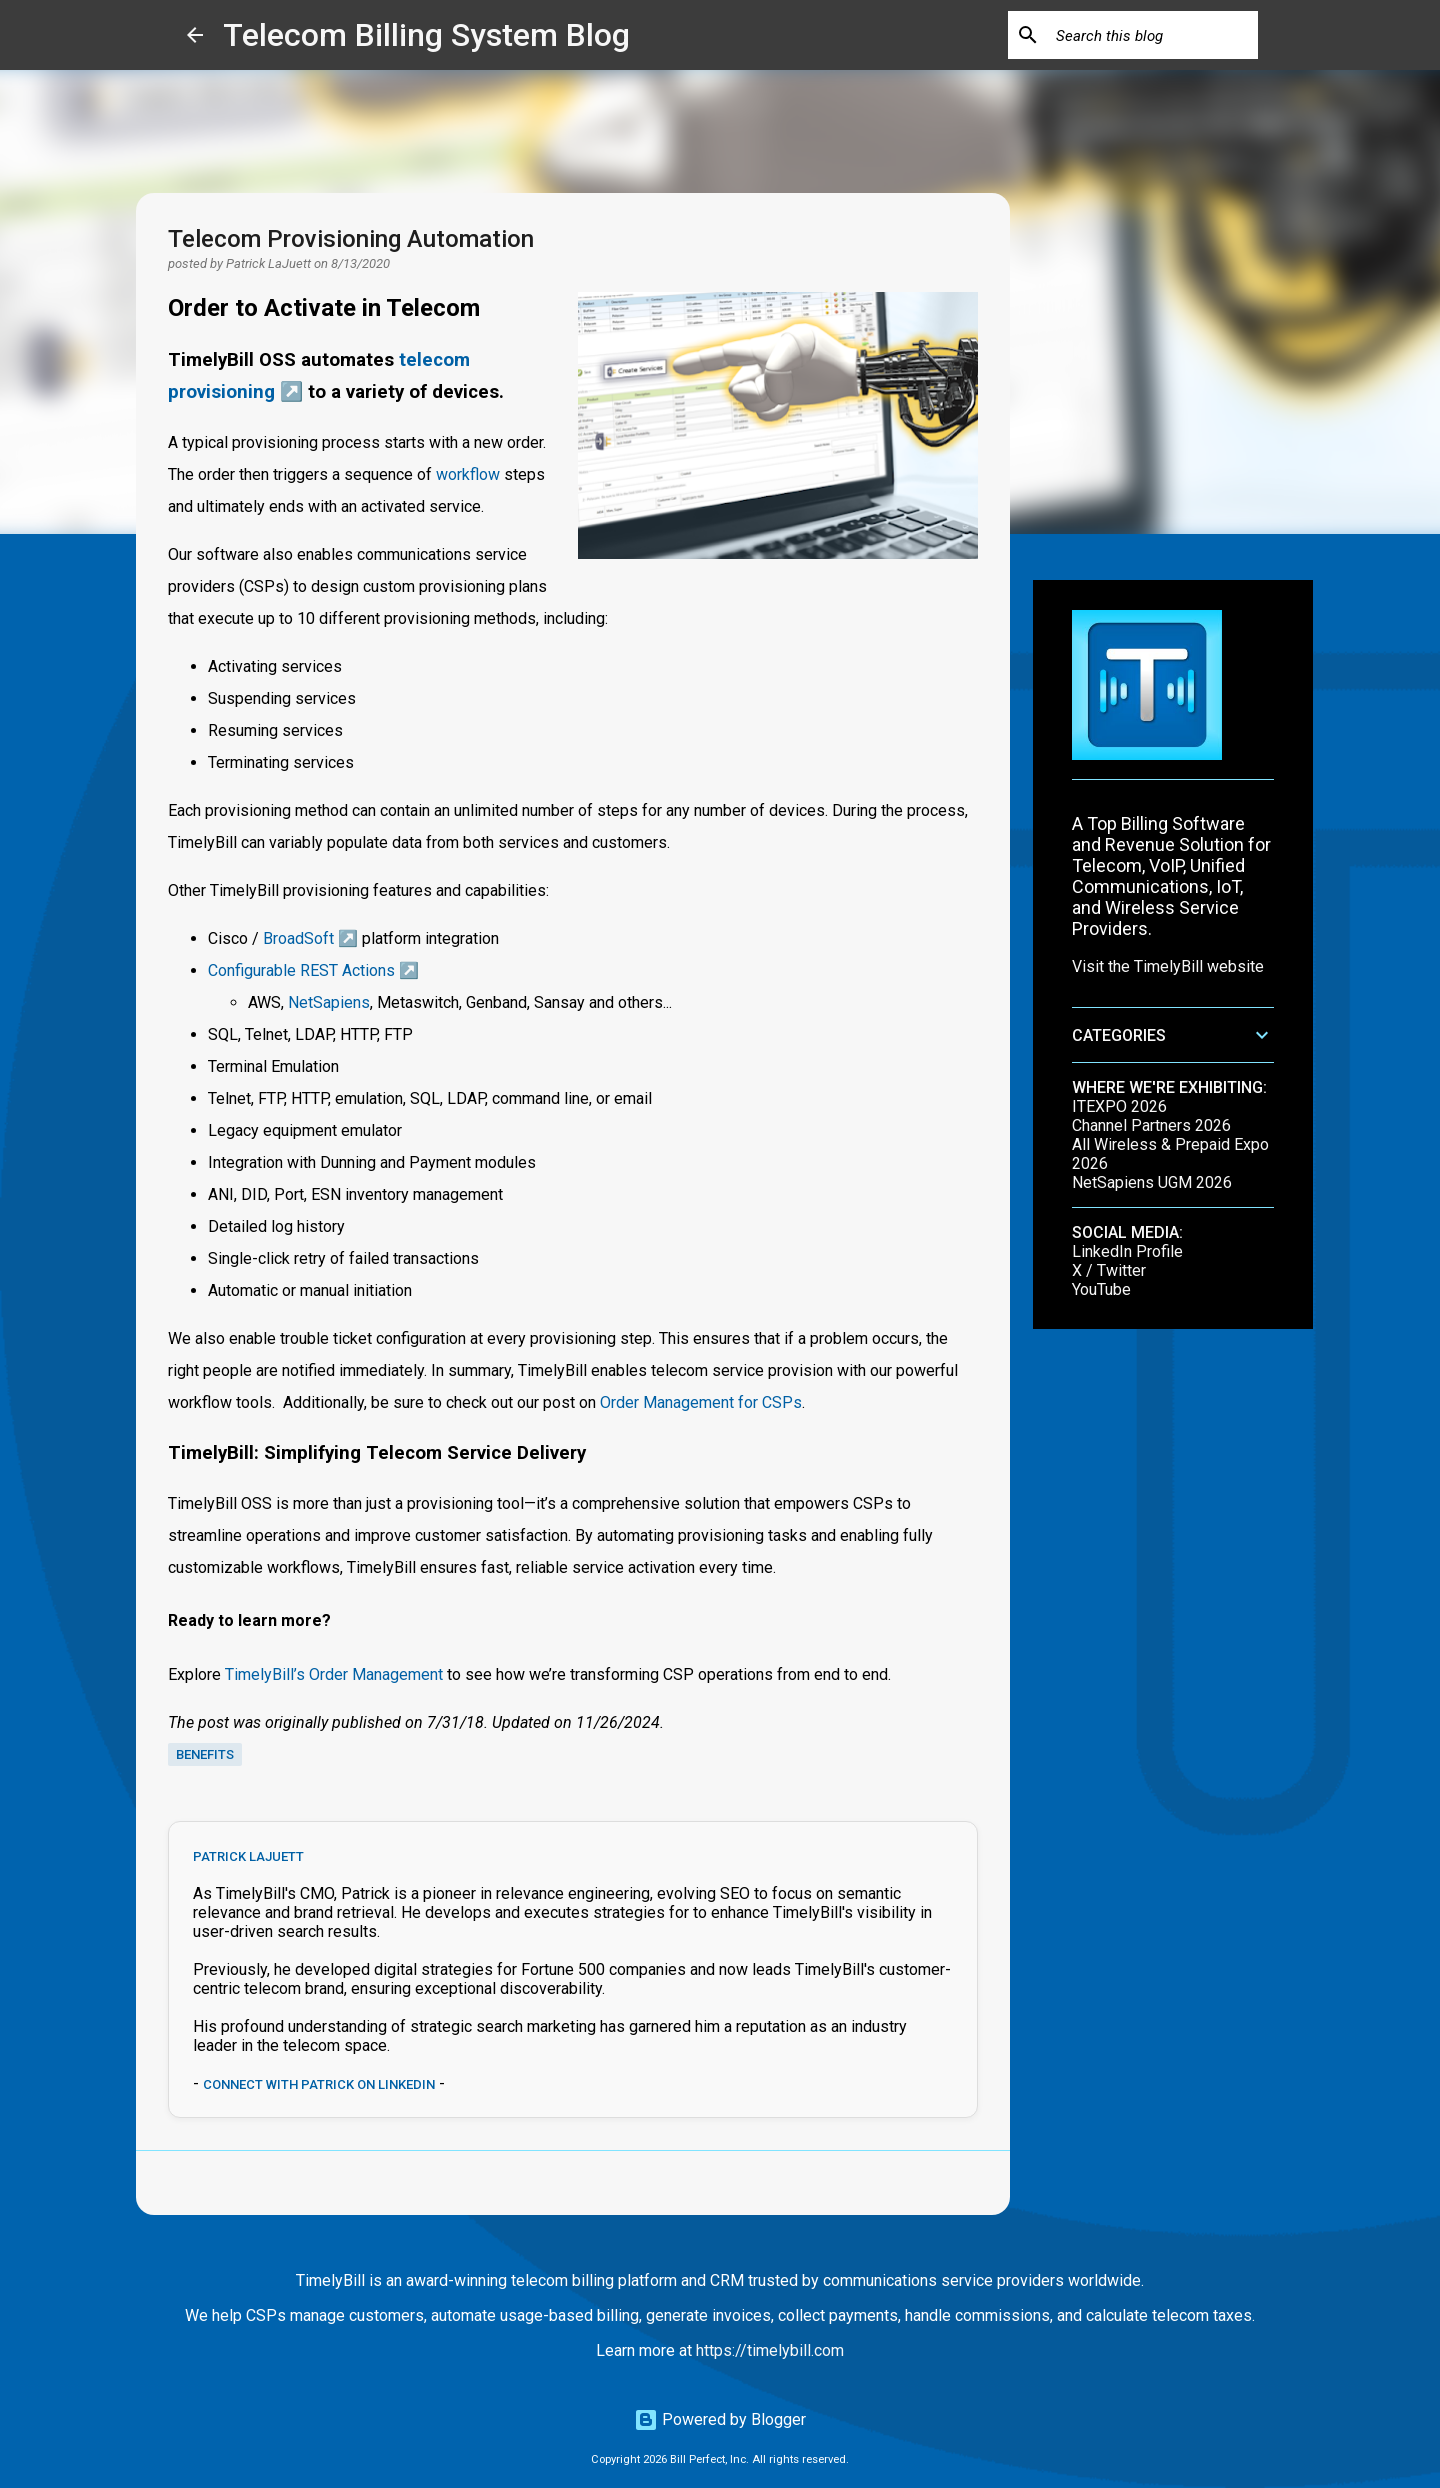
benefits (205, 1754)
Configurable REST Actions (301, 970)
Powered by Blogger (720, 2419)
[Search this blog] (1153, 35)
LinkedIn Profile (1127, 1251)
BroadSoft (298, 938)
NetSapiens (329, 1002)
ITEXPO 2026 (1119, 1106)
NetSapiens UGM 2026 (1152, 1182)
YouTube (1101, 1289)
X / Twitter (1109, 1270)
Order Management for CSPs (701, 1402)
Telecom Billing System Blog (426, 35)
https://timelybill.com (770, 2350)
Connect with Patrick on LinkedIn (319, 2084)
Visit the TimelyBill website (1168, 966)
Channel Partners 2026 (1151, 1125)
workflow (468, 474)
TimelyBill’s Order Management (334, 1674)
